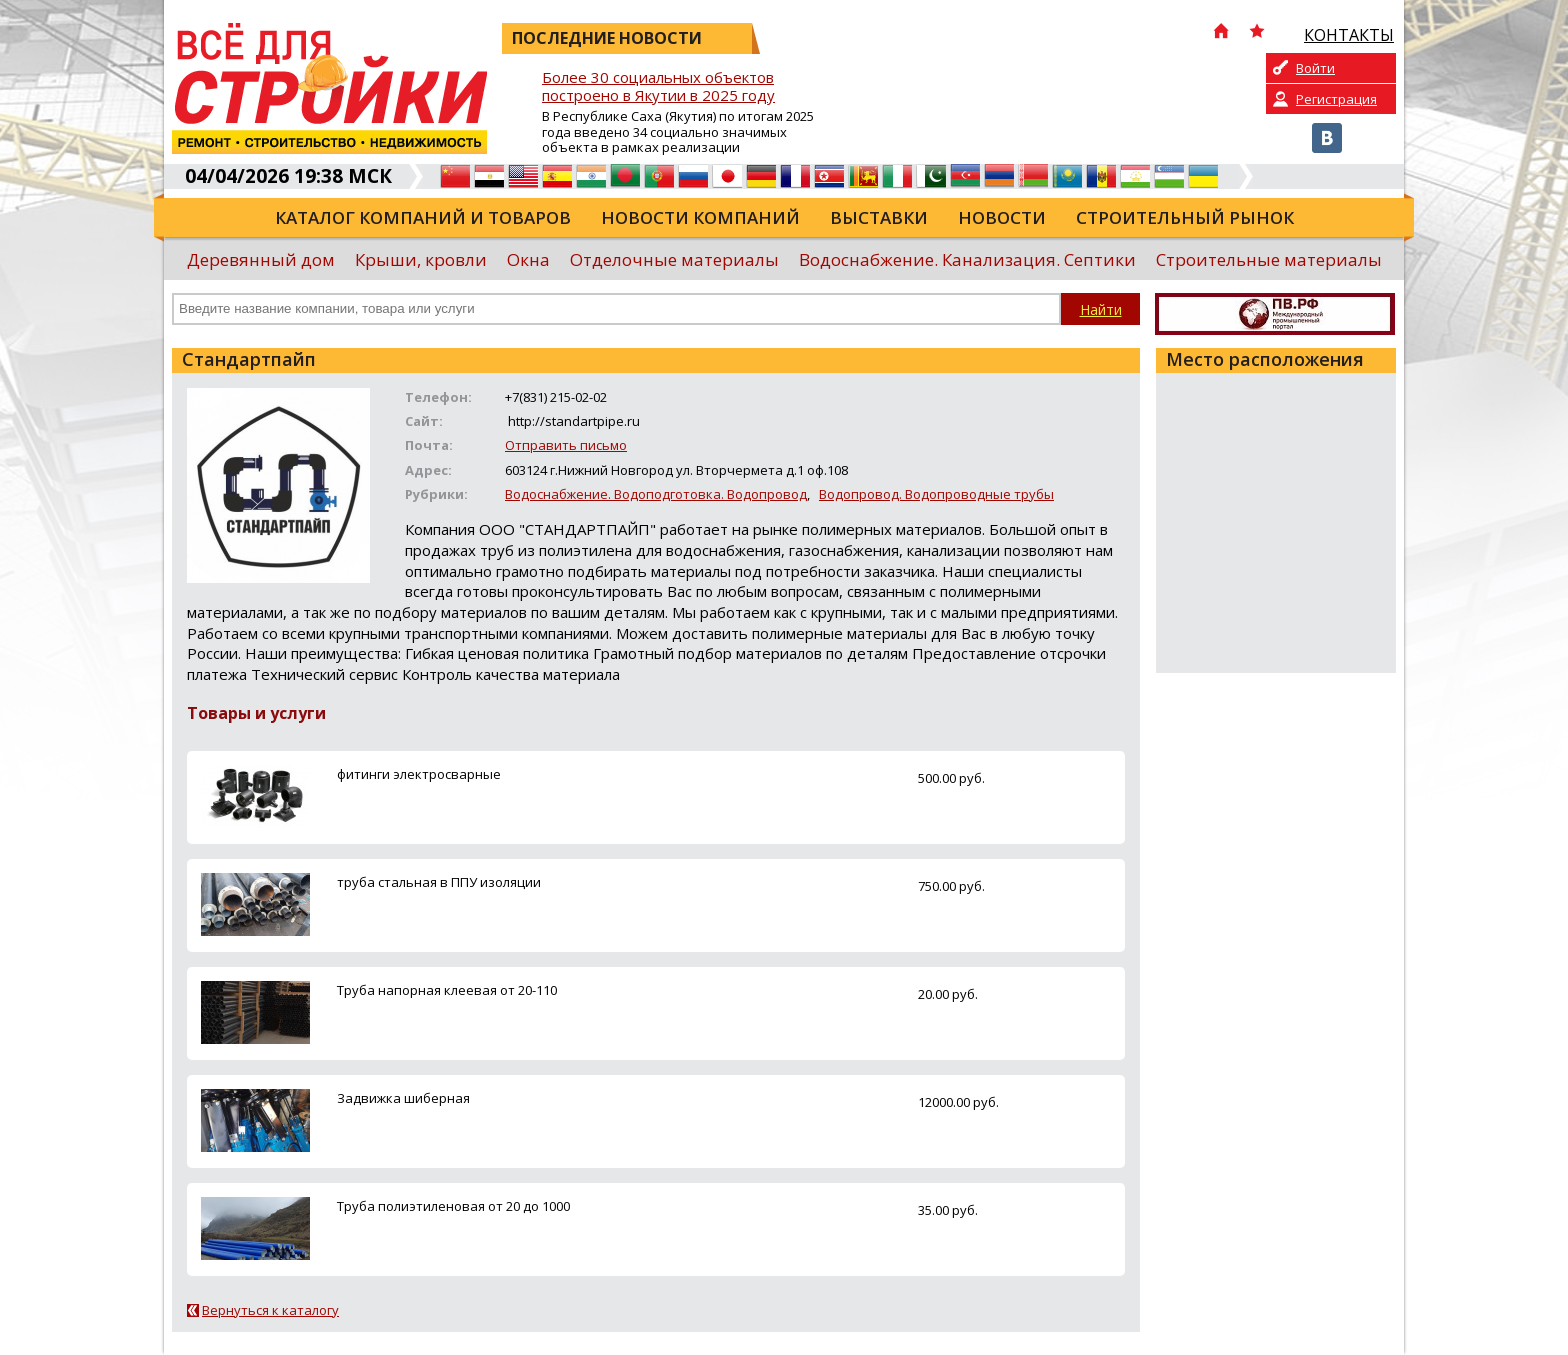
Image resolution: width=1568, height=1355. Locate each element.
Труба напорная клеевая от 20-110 (447, 990)
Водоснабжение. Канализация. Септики (967, 259)
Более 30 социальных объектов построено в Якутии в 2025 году (658, 86)
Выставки (879, 217)
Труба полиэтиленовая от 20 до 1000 (453, 1206)
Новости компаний (700, 217)
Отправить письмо (566, 445)
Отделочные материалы (674, 259)
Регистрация (1336, 99)
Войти (1315, 68)
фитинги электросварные (419, 774)
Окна (528, 259)
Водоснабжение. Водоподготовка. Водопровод (656, 494)
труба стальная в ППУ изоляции (439, 882)
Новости (1002, 217)
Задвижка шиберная (403, 1098)
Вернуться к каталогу (270, 1310)
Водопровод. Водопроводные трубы (936, 494)
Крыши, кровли (421, 259)
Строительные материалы (1269, 259)
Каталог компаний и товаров (423, 217)
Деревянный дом (261, 259)
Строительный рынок (1185, 217)
